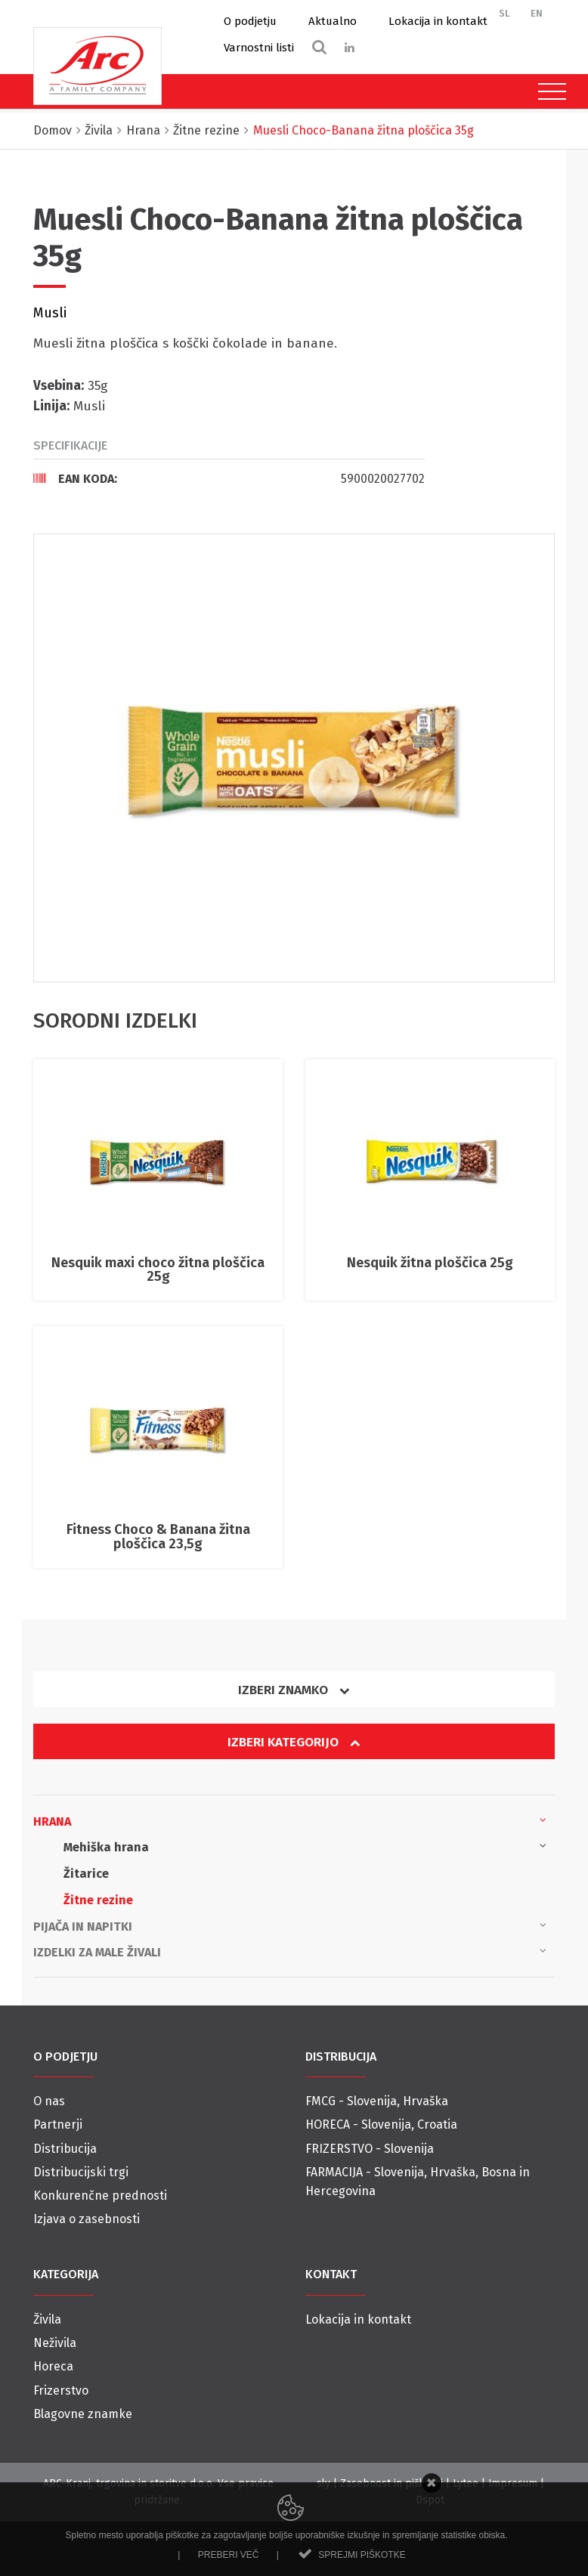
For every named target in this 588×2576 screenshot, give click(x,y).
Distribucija (65, 2149)
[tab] (229, 478)
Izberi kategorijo (294, 1742)
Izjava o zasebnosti (86, 2219)
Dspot (430, 2500)
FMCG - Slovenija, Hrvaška (376, 2101)
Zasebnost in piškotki (391, 2483)
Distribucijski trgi (80, 2172)
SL (504, 13)
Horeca (53, 2366)
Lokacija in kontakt (437, 21)
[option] (294, 758)
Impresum (512, 2483)
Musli (50, 313)
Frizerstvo (60, 2390)
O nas (49, 2101)
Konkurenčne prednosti (100, 2195)
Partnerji (57, 2124)
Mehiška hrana (304, 1846)
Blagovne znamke (82, 2414)
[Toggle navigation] (548, 91)
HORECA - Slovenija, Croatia (381, 2124)
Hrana (289, 1820)
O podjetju (250, 21)
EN (537, 13)
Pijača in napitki (289, 1925)
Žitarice (86, 1873)
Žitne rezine (98, 1900)
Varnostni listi (259, 47)
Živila (47, 2319)
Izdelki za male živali (289, 1951)
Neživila (54, 2343)
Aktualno (332, 21)
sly (323, 2483)
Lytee (465, 2483)
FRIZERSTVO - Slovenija (369, 2149)
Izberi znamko (294, 1690)
